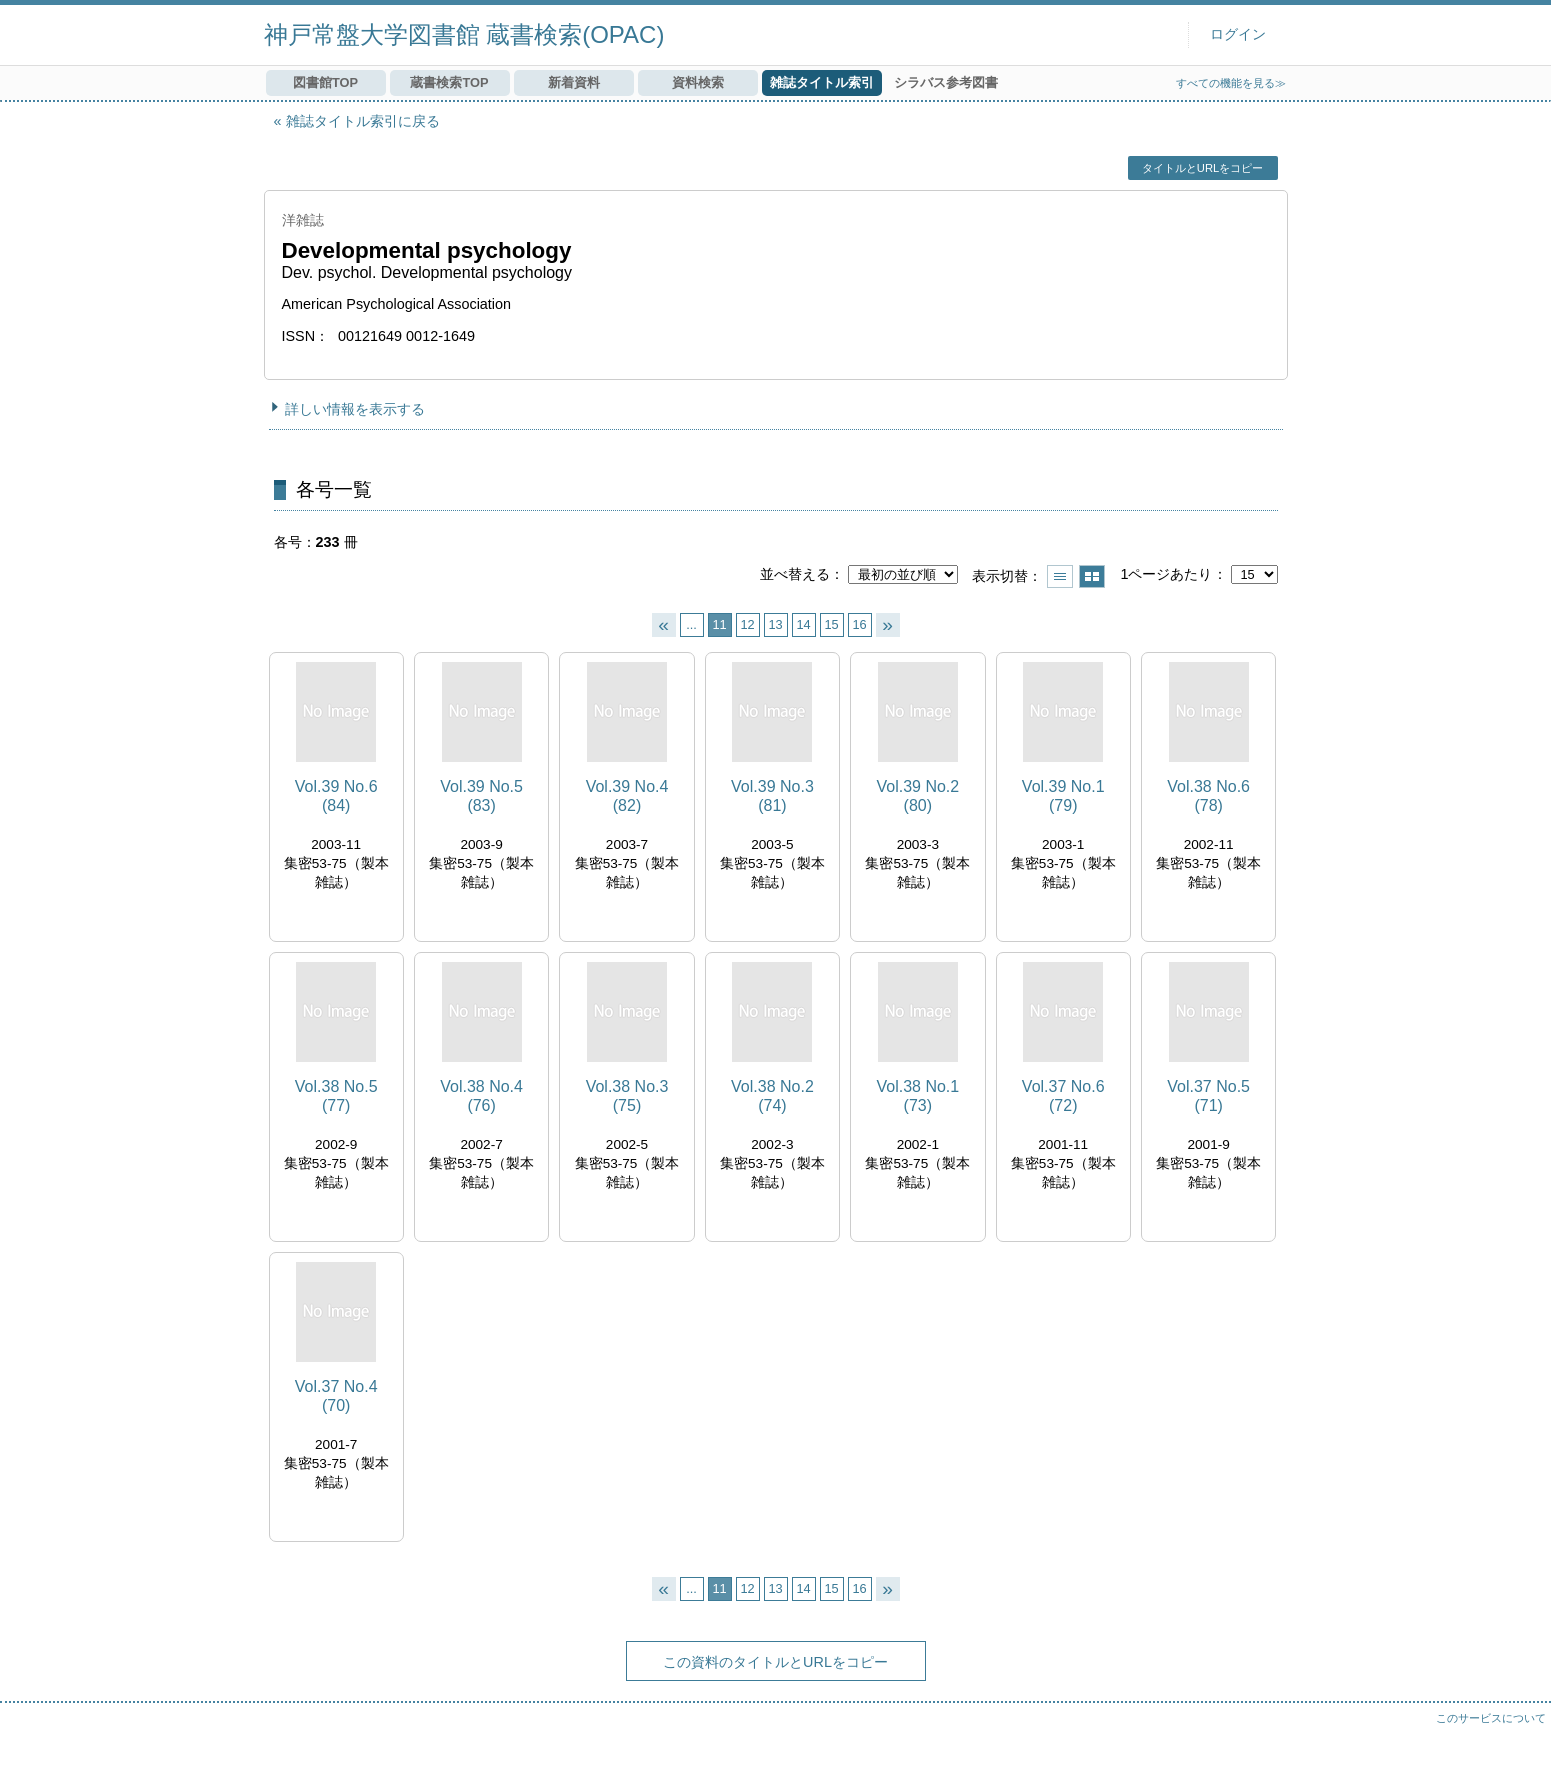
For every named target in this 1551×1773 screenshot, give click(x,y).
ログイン (1238, 34)
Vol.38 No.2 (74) (772, 1096)
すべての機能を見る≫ (1231, 83)
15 (831, 624)
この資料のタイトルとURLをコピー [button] (775, 1662)
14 (803, 624)
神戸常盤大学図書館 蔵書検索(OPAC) (464, 34)
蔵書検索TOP (449, 82)
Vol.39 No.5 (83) (481, 796)
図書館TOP (325, 82)
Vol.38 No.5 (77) (336, 1096)
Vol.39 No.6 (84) (336, 796)
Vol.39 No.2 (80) (917, 796)
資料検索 (698, 82)
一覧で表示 (1060, 576)
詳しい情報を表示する (355, 409)
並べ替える (795, 574)
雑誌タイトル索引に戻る (363, 121)
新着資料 (574, 82)
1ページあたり (1166, 574)
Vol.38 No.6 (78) (1208, 796)
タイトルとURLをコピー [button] (1202, 168)
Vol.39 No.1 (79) (1063, 796)
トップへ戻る (1516, 1738)
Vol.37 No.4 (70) (336, 1396)
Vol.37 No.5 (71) (1208, 1096)
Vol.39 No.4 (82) (627, 796)
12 (747, 624)
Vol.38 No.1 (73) (917, 1096)
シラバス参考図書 (946, 82)
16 (859, 624)
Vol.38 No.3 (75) (627, 1096)
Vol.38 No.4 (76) (481, 1096)
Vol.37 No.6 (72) (1063, 1096)
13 (775, 624)
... (691, 624)
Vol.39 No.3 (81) (772, 796)
